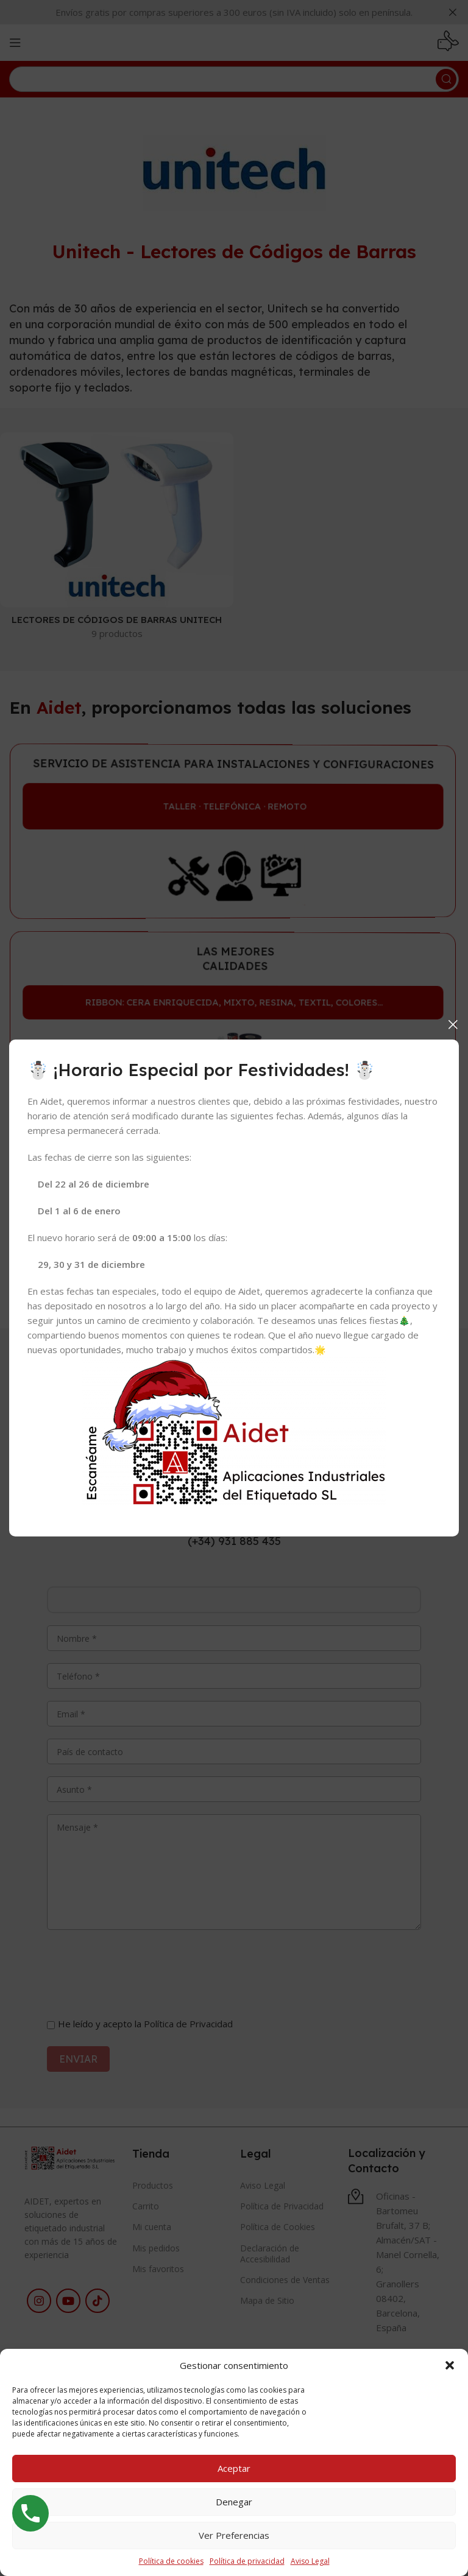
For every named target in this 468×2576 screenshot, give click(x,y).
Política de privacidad (247, 2561)
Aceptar (234, 2468)
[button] (450, 2365)
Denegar (234, 2502)
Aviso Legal (310, 2561)
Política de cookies (171, 2561)
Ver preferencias (234, 2535)
